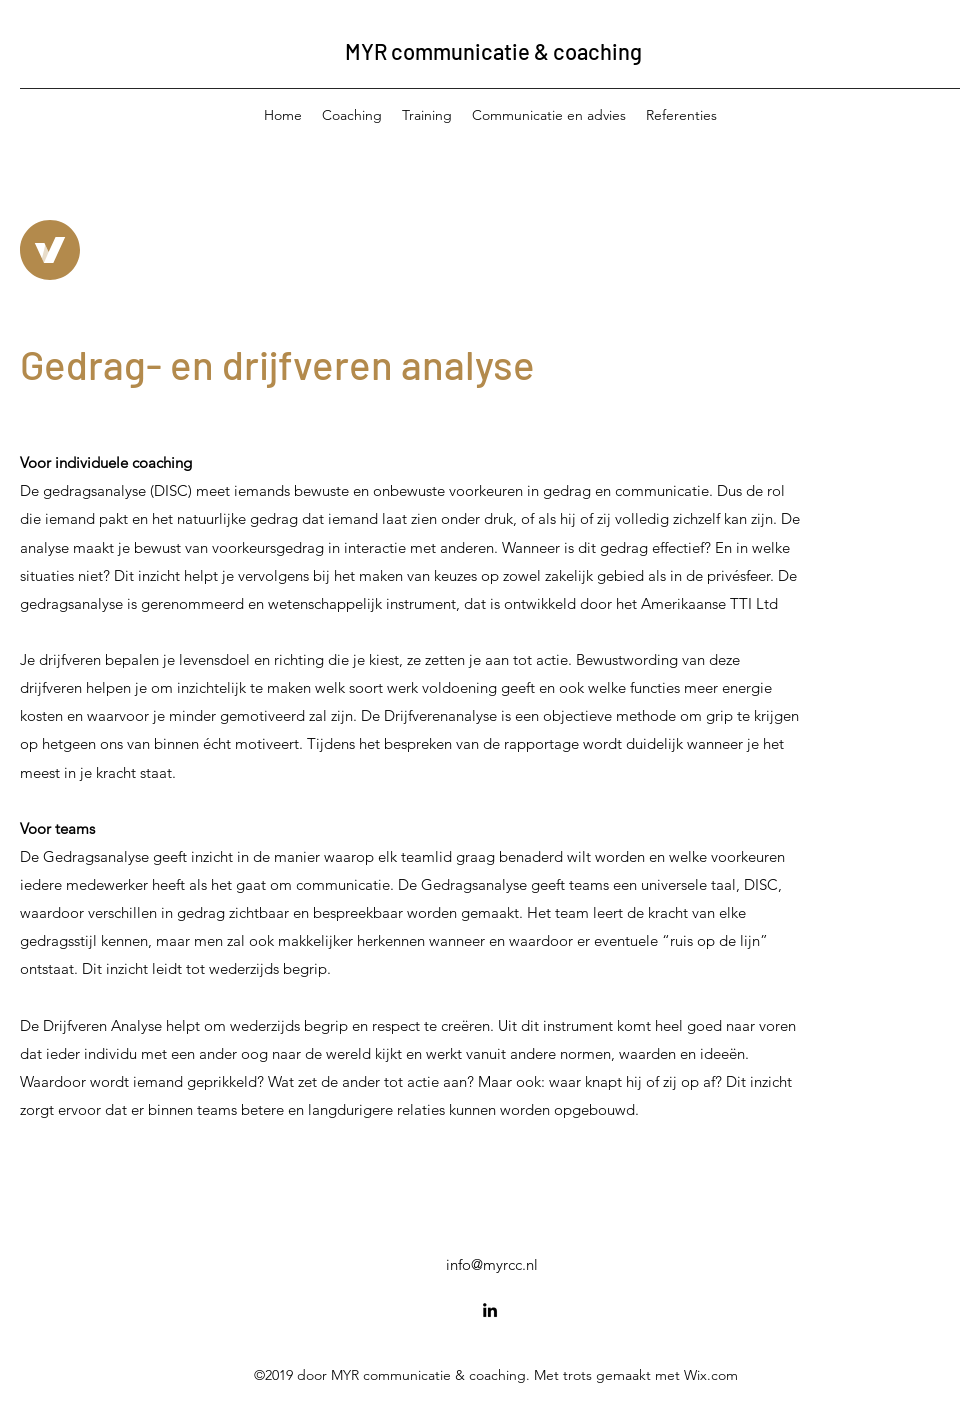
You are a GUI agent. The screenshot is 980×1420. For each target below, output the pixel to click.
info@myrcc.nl (492, 1264)
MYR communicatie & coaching (493, 51)
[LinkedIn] (490, 1310)
